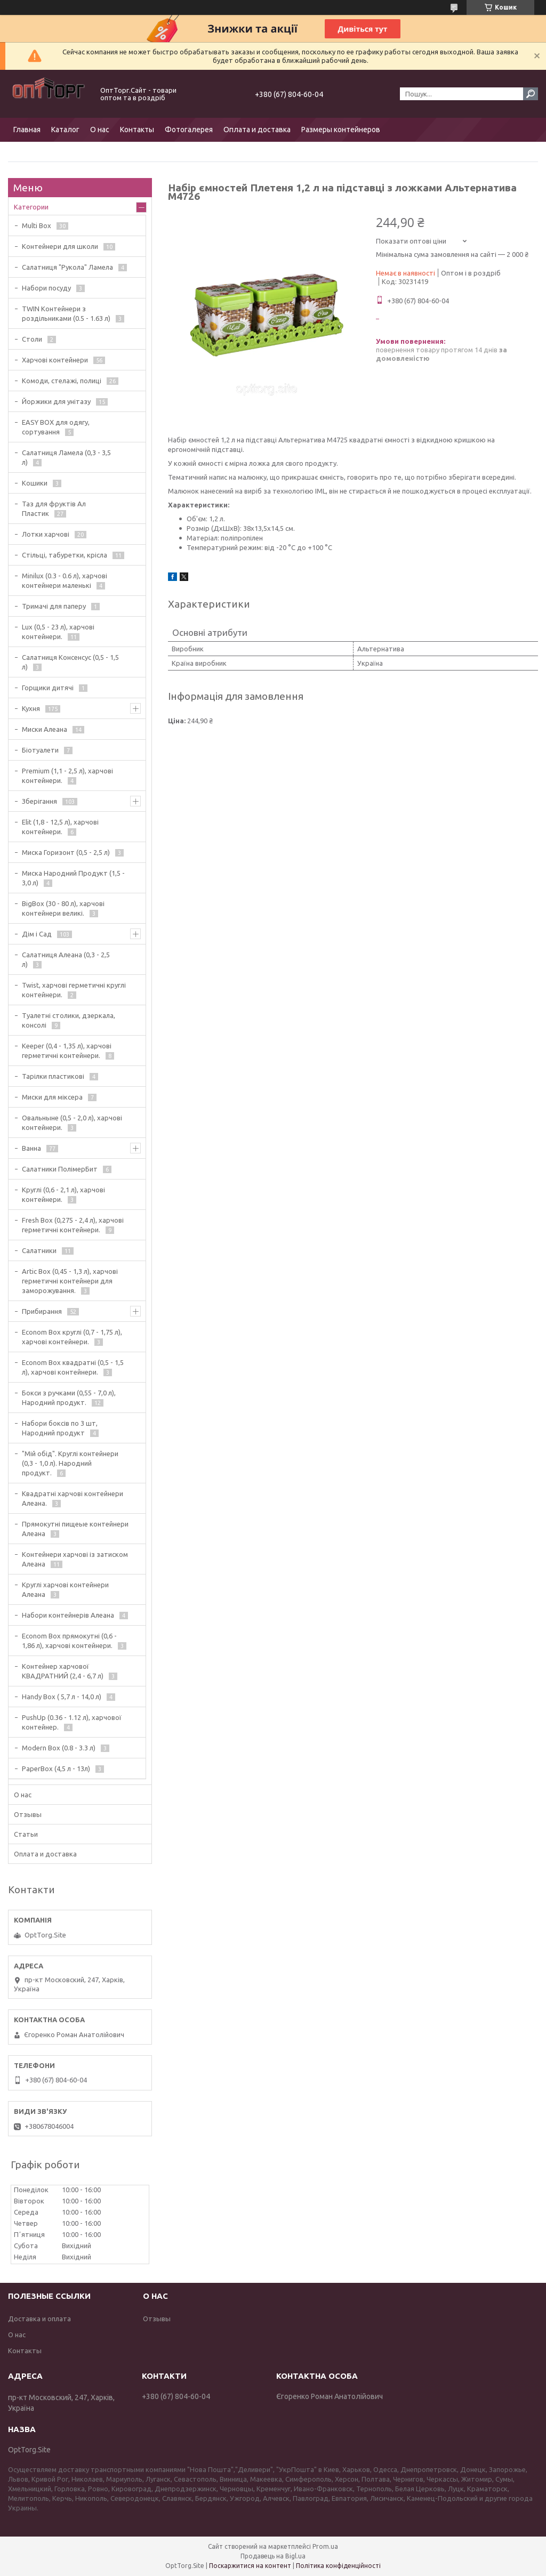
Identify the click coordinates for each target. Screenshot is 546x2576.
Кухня (31, 708)
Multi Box (36, 225)
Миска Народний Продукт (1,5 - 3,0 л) (73, 877)
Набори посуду (46, 288)
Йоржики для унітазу (56, 401)
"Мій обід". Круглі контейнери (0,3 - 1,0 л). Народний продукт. (70, 1463)
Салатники (39, 1250)
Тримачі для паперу (54, 606)
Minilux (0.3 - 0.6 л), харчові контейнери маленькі (64, 580)
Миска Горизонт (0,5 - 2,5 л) (66, 852)
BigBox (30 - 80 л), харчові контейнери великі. (63, 908)
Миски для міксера (52, 1097)
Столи (32, 339)
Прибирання (42, 1311)
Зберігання (39, 801)
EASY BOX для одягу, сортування (56, 426)
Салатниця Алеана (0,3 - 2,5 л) (66, 959)
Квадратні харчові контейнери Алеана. (72, 1498)
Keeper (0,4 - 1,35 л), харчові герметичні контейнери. (66, 1050)
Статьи (26, 1834)
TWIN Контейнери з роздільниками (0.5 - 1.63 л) (66, 313)
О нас (99, 129)
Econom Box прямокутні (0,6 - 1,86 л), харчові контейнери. (69, 1640)
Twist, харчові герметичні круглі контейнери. (74, 989)
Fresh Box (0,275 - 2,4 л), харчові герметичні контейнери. (73, 1224)
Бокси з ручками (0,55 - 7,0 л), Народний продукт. (69, 1397)
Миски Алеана (44, 729)
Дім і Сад (37, 934)
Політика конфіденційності (338, 2565)
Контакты (137, 129)
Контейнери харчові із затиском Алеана (75, 1559)
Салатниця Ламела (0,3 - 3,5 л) (66, 457)
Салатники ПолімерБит (60, 1169)
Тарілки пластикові (53, 1076)
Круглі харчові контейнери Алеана (65, 1589)
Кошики (34, 483)
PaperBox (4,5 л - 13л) (56, 1768)
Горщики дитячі (48, 687)
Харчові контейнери (55, 360)
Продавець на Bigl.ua (273, 2556)
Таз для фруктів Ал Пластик (54, 508)
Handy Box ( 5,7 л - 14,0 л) (61, 1696)
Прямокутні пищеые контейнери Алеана (75, 1528)
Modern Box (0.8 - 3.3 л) (58, 1747)
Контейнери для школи (60, 246)
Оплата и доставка (257, 129)
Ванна (31, 1148)
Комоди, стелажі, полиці (61, 380)
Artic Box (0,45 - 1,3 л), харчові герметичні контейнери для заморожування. (70, 1280)
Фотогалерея (189, 129)
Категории (31, 207)
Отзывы (28, 1814)
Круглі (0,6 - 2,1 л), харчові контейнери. (63, 1194)
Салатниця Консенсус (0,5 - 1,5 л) (70, 662)
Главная (27, 129)
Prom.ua (325, 2546)
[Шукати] (530, 93)
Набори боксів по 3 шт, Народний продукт (60, 1427)
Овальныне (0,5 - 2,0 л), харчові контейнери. (72, 1122)
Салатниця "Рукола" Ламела (67, 267)
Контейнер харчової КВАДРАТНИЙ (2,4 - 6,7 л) (62, 1670)
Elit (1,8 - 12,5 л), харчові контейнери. (60, 826)
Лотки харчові (45, 534)
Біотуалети (40, 750)
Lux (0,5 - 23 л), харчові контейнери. (58, 631)
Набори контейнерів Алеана (68, 1615)
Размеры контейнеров (340, 129)
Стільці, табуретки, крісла (64, 555)
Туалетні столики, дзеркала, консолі (68, 1020)
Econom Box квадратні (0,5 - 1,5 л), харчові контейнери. (73, 1367)
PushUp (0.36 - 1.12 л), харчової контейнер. (72, 1722)
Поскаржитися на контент (250, 2565)
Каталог (65, 129)
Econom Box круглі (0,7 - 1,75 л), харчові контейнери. (72, 1336)
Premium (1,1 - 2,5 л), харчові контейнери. (67, 775)
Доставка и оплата (39, 2318)
